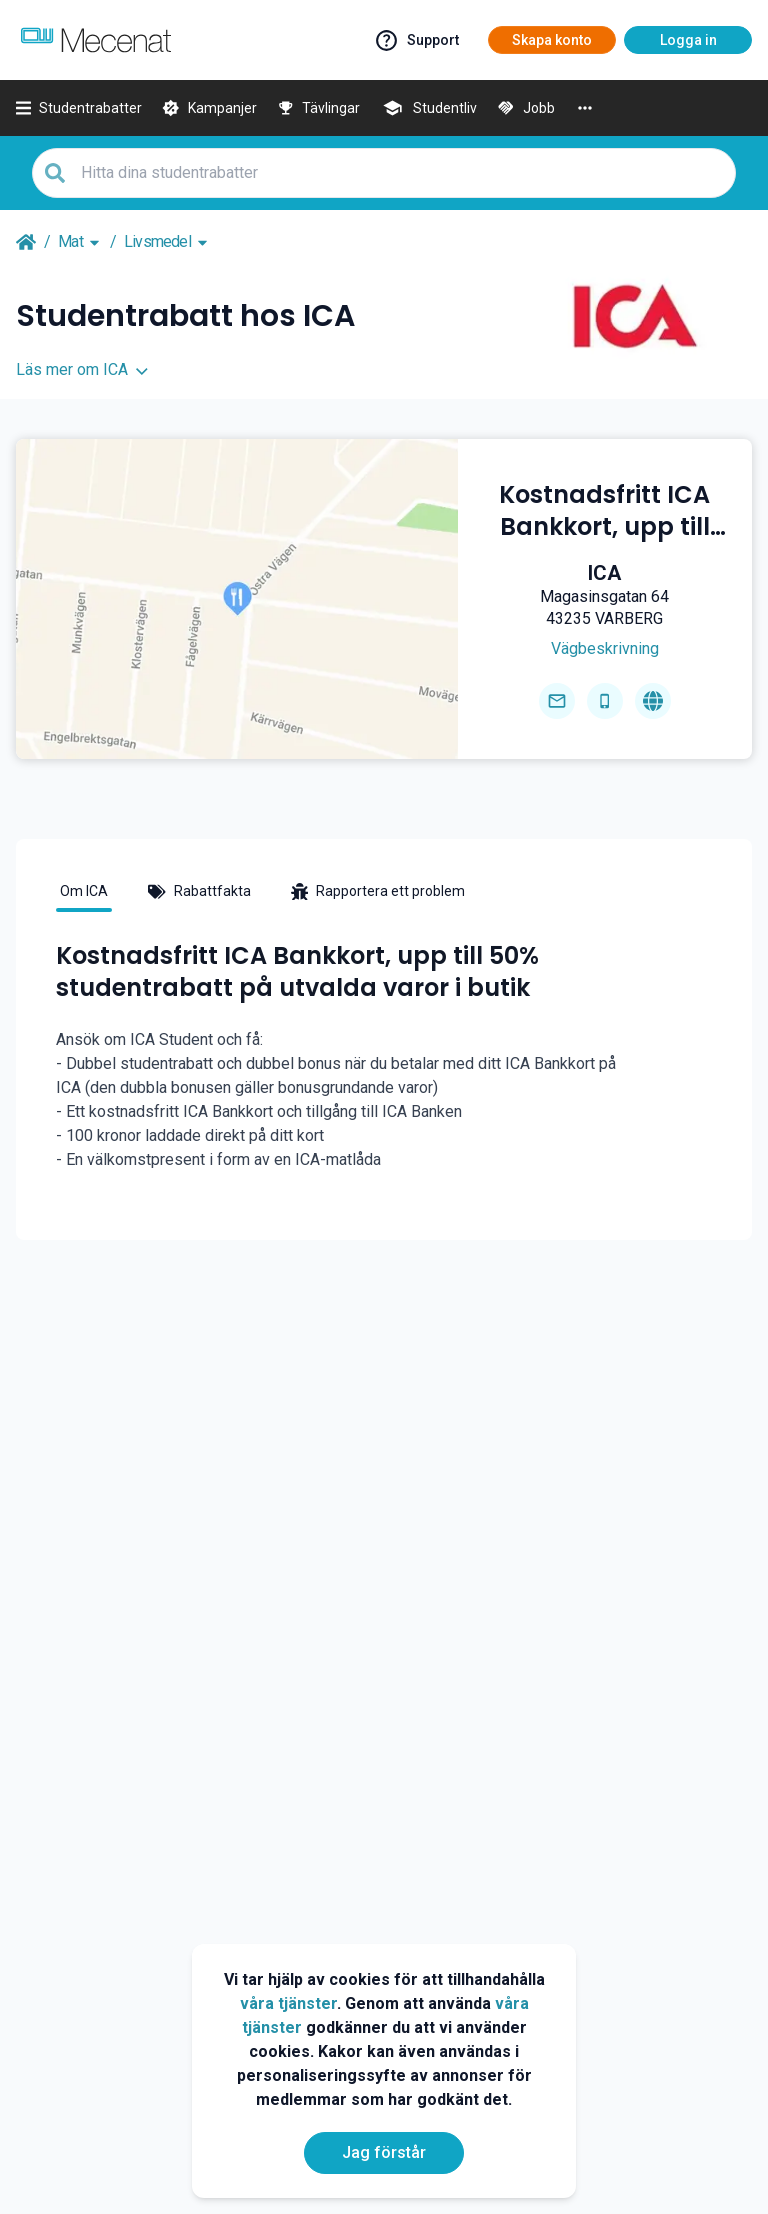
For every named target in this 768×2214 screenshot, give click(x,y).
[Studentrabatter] (79, 108)
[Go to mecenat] (96, 40)
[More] (585, 108)
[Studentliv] (428, 108)
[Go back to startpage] (26, 242)
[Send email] (557, 701)
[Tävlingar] (319, 108)
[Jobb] (526, 108)
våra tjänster (288, 2003)
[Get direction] (604, 649)
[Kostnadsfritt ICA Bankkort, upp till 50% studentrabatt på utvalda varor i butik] (605, 511)
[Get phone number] (605, 701)
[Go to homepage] (653, 701)
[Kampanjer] (209, 108)
